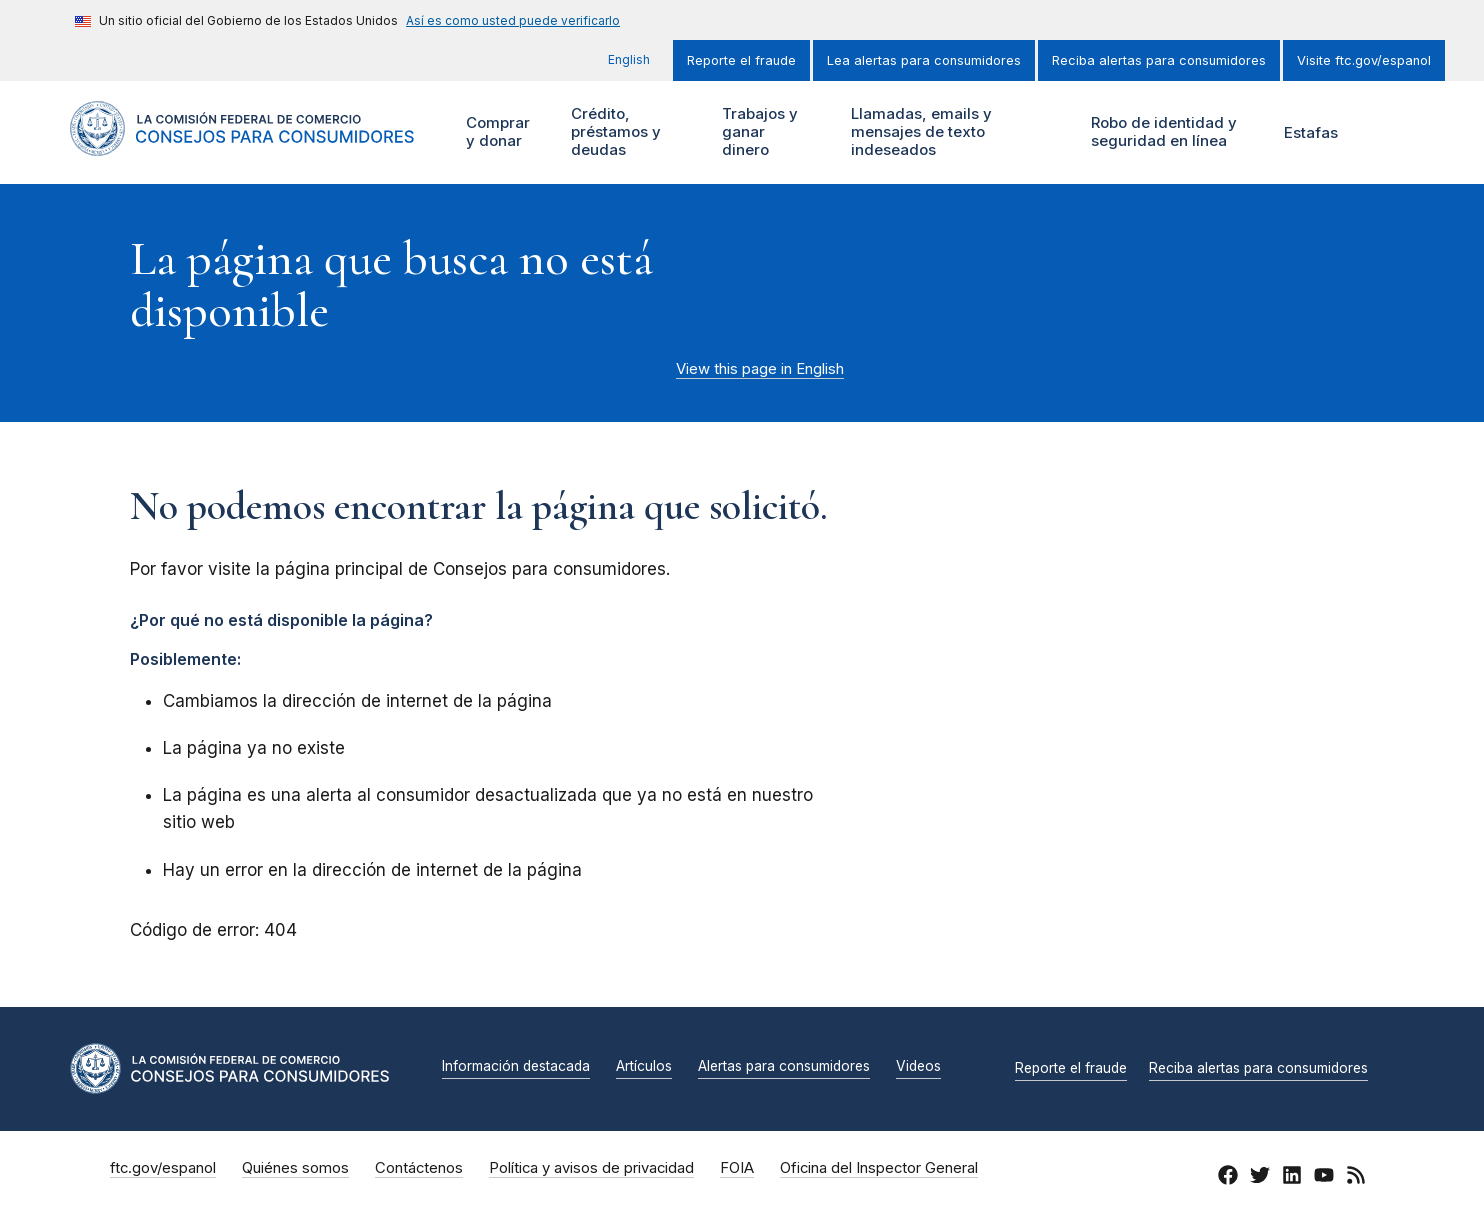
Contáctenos (419, 1168)
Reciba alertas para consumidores (1159, 60)
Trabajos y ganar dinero (758, 132)
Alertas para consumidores (784, 1067)
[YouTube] (1324, 1178)
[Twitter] (1260, 1178)
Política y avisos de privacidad (591, 1168)
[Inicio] (242, 144)
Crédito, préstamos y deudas (613, 132)
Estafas (1311, 132)
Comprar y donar (505, 132)
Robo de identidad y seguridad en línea (1172, 132)
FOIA (737, 1168)
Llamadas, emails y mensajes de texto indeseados (919, 132)
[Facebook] (1228, 1178)
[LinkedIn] (1292, 1178)
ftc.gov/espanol (163, 1168)
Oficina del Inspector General (879, 1168)
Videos (918, 1067)
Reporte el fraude (741, 60)
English (629, 59)
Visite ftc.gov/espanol (1364, 60)
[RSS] (1356, 1178)
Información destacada (516, 1067)
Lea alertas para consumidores (924, 60)
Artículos (644, 1067)
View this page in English (760, 369)
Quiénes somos (295, 1168)
